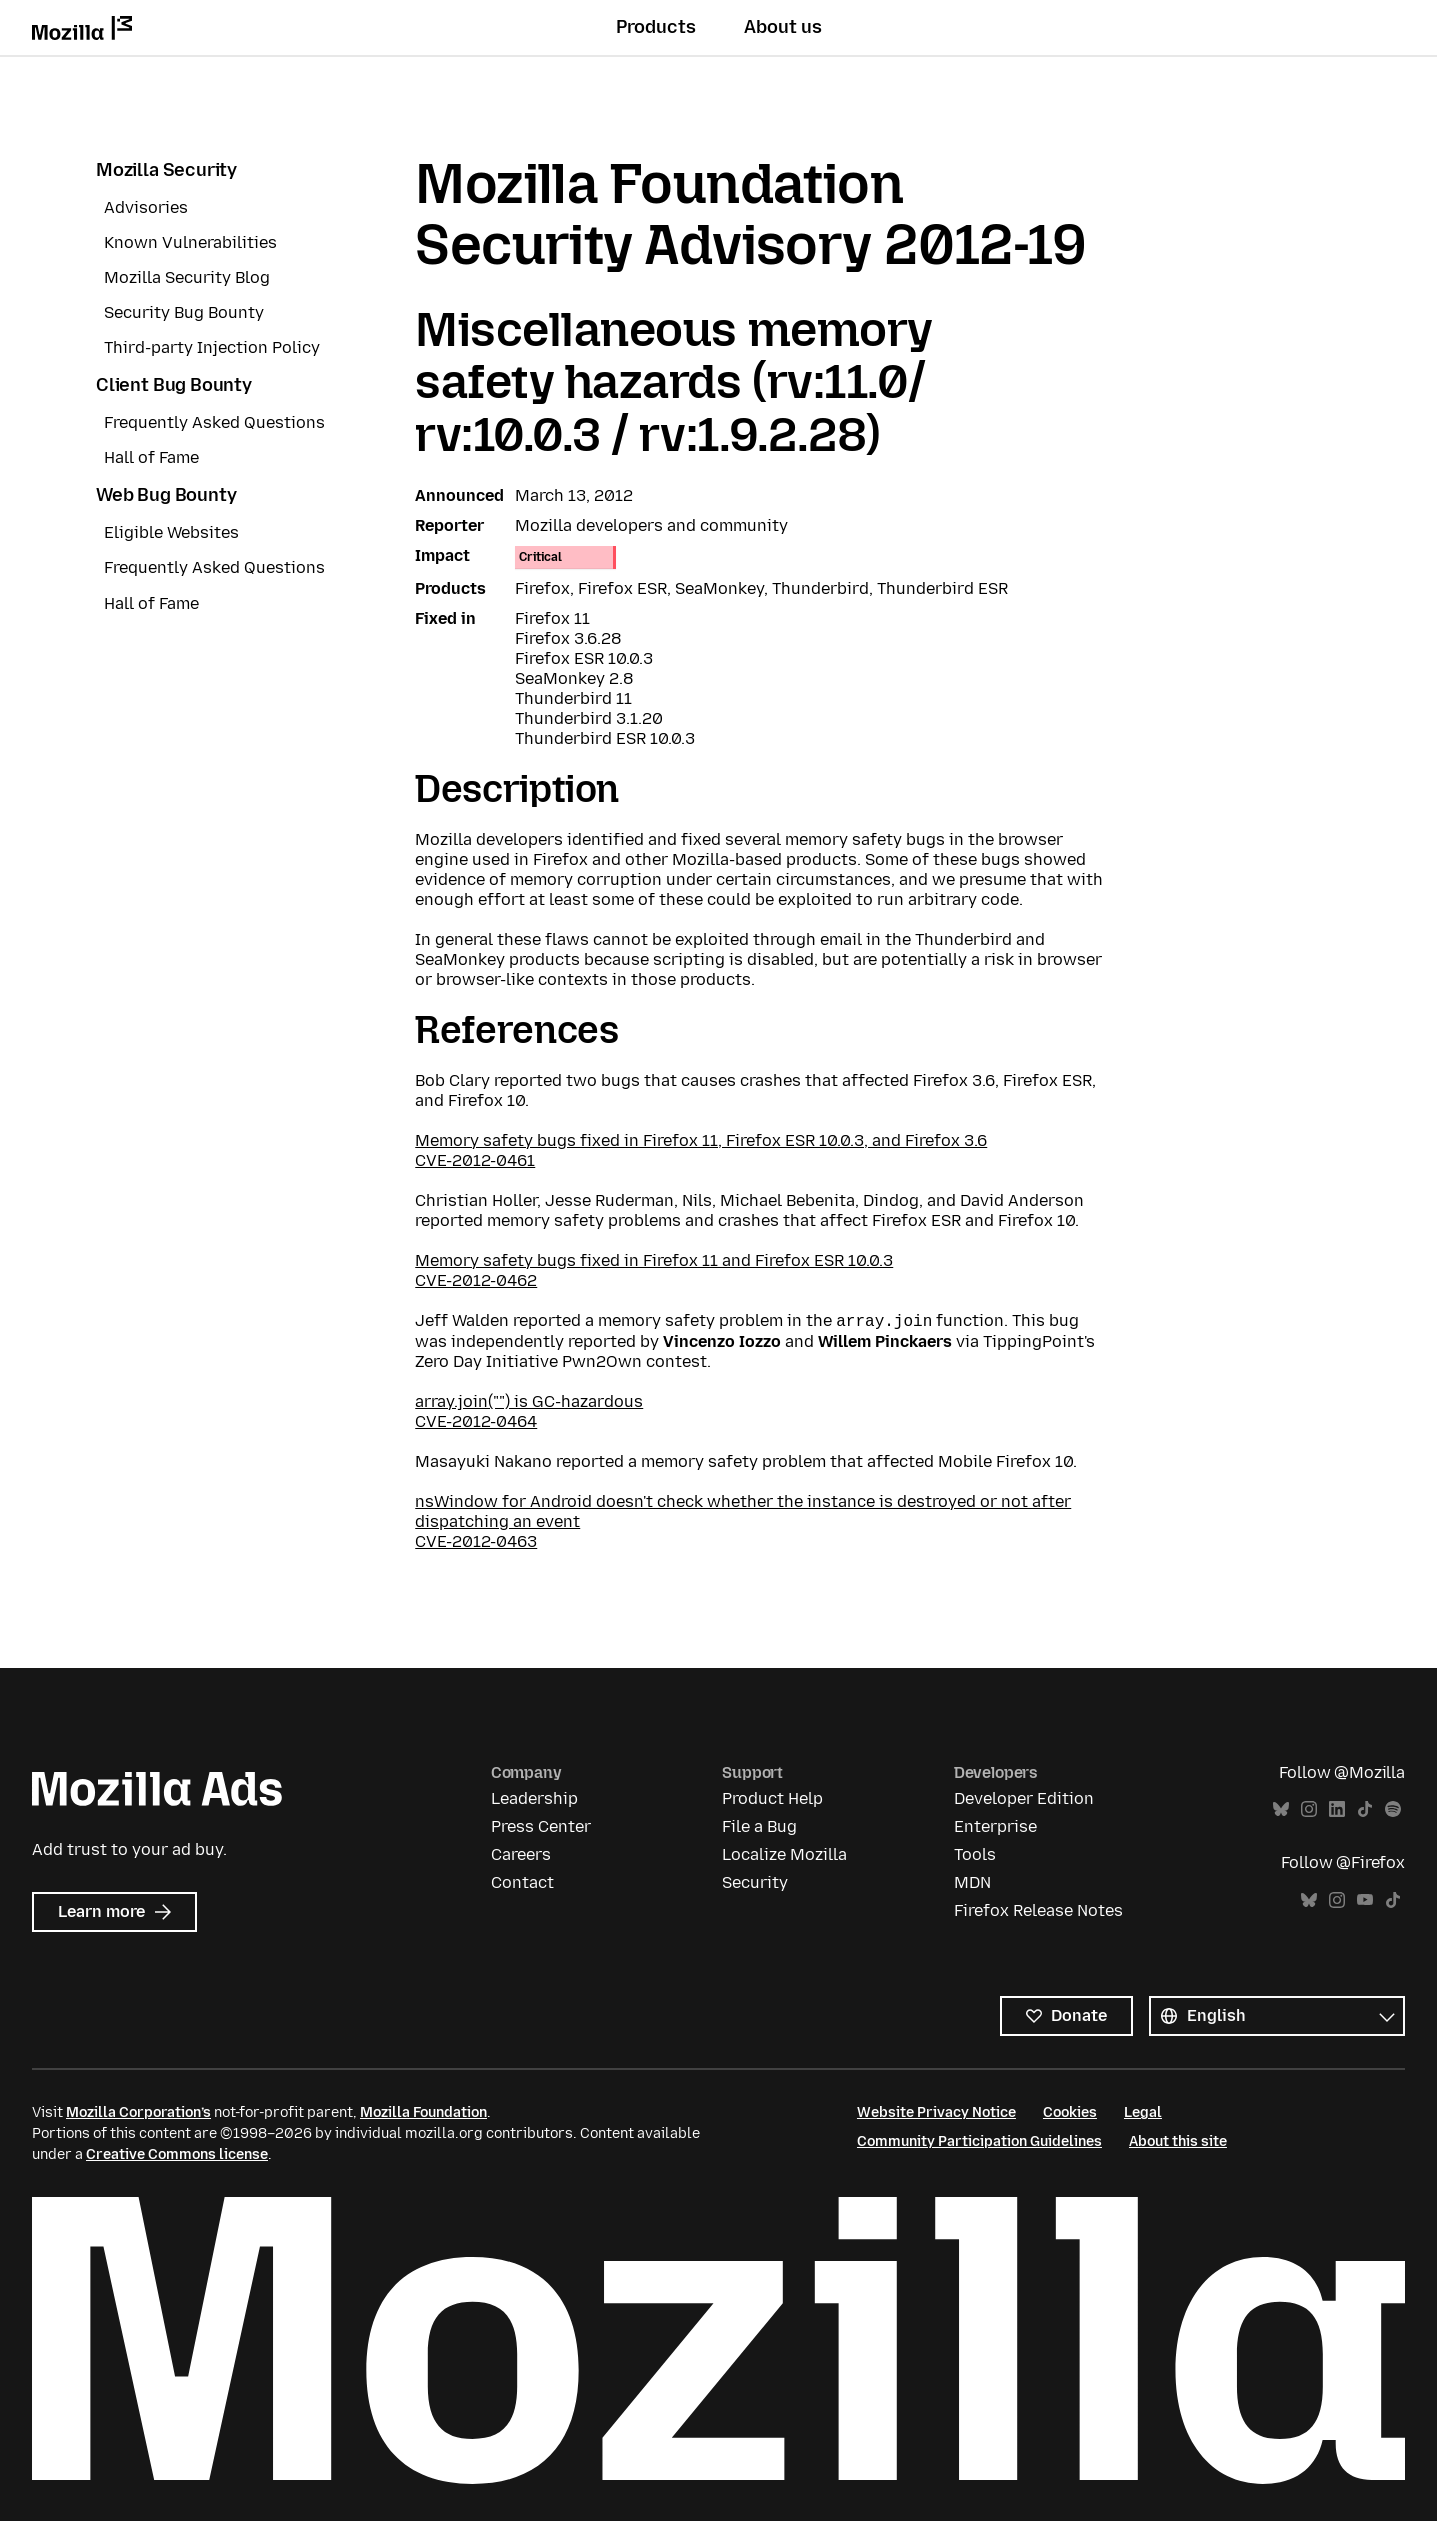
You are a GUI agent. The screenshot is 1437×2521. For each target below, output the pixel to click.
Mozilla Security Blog (187, 277)
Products (656, 27)
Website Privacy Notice (936, 2112)
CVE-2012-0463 (476, 1541)
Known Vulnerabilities (190, 242)
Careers (521, 1854)
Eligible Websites (171, 532)
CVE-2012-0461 (475, 1160)
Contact (522, 1882)
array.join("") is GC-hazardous (529, 1401)
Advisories (146, 207)
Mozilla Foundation (423, 2112)
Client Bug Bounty (174, 385)
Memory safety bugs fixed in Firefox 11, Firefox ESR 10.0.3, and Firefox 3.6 (701, 1140)
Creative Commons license (177, 2154)
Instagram (1309, 1809)
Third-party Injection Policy (212, 347)
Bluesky (1281, 1809)
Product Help (772, 1798)
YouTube (1365, 1900)
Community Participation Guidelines (979, 2141)
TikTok (1365, 1809)
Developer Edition (1024, 1798)
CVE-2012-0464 (476, 1421)
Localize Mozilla (784, 1854)
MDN (972, 1882)
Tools (975, 1854)
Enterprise (995, 1826)
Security (755, 1882)
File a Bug (759, 1826)
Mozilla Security (166, 170)
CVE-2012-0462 (476, 1280)
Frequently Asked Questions (214, 422)
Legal (1143, 2112)
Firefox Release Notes (1038, 1910)
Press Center (541, 1826)
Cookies (1070, 2112)
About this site (1178, 2141)
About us (783, 27)
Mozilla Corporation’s (138, 2112)
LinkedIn (1337, 1809)
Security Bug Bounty (184, 312)
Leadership (534, 1798)
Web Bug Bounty (166, 495)
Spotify (1393, 1809)
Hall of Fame (151, 457)
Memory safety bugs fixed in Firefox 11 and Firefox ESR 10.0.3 (654, 1260)
